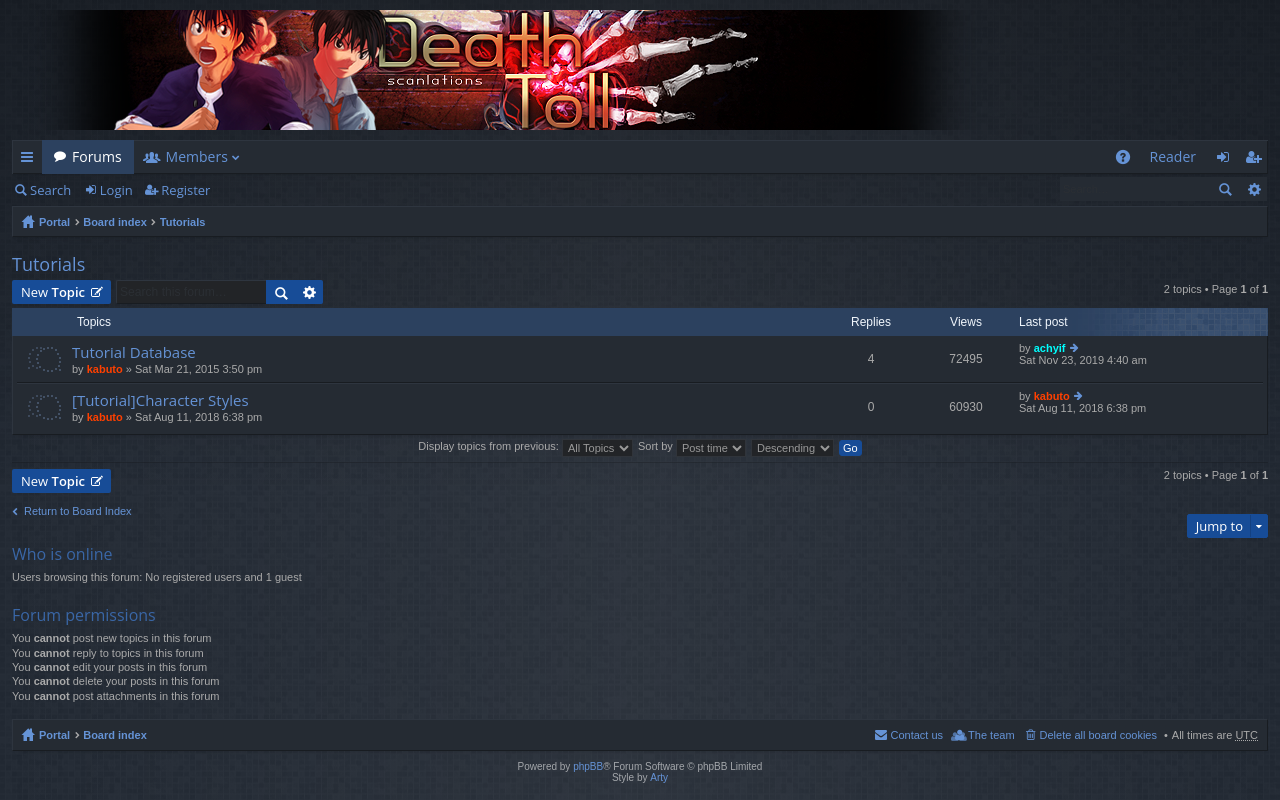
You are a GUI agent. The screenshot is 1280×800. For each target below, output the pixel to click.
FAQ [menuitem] (1128, 160)
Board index (115, 222)
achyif (1050, 348)
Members (197, 156)
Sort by (692, 446)
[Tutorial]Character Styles (160, 400)
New (53, 292)
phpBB (588, 766)
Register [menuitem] (1257, 160)
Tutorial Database (134, 352)
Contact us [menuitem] (916, 735)
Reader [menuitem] (1173, 156)
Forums (97, 156)
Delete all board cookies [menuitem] (1098, 735)
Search (50, 190)
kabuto (105, 369)
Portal (54, 222)
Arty (659, 777)
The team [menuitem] (991, 735)
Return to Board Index (78, 511)
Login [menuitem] (1228, 160)
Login (116, 190)
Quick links (31, 160)
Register (185, 190)
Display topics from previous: (525, 446)
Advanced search (1253, 189)
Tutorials (183, 222)
